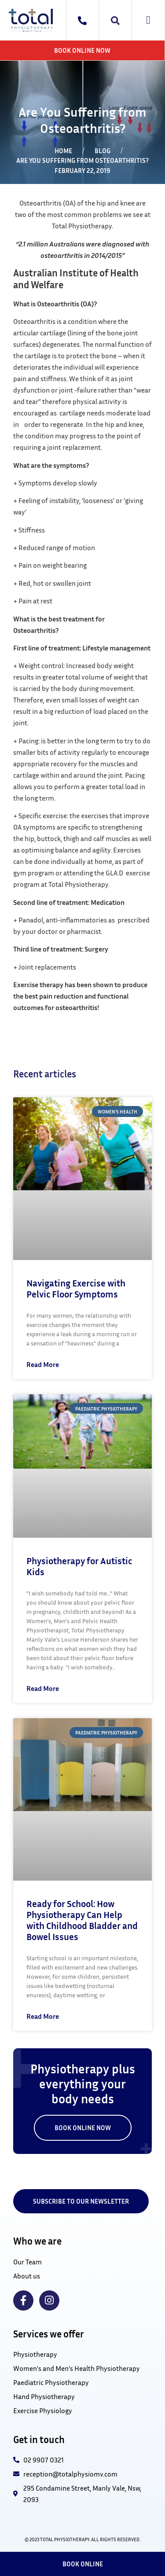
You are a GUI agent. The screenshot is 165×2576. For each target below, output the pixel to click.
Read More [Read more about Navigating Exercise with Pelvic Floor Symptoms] (42, 1364)
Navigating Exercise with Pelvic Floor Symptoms (75, 1289)
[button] (148, 20)
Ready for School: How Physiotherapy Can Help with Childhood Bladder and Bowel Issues (82, 1920)
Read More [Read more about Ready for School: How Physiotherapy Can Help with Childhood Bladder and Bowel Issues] (42, 2016)
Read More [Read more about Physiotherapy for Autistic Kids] (42, 1688)
